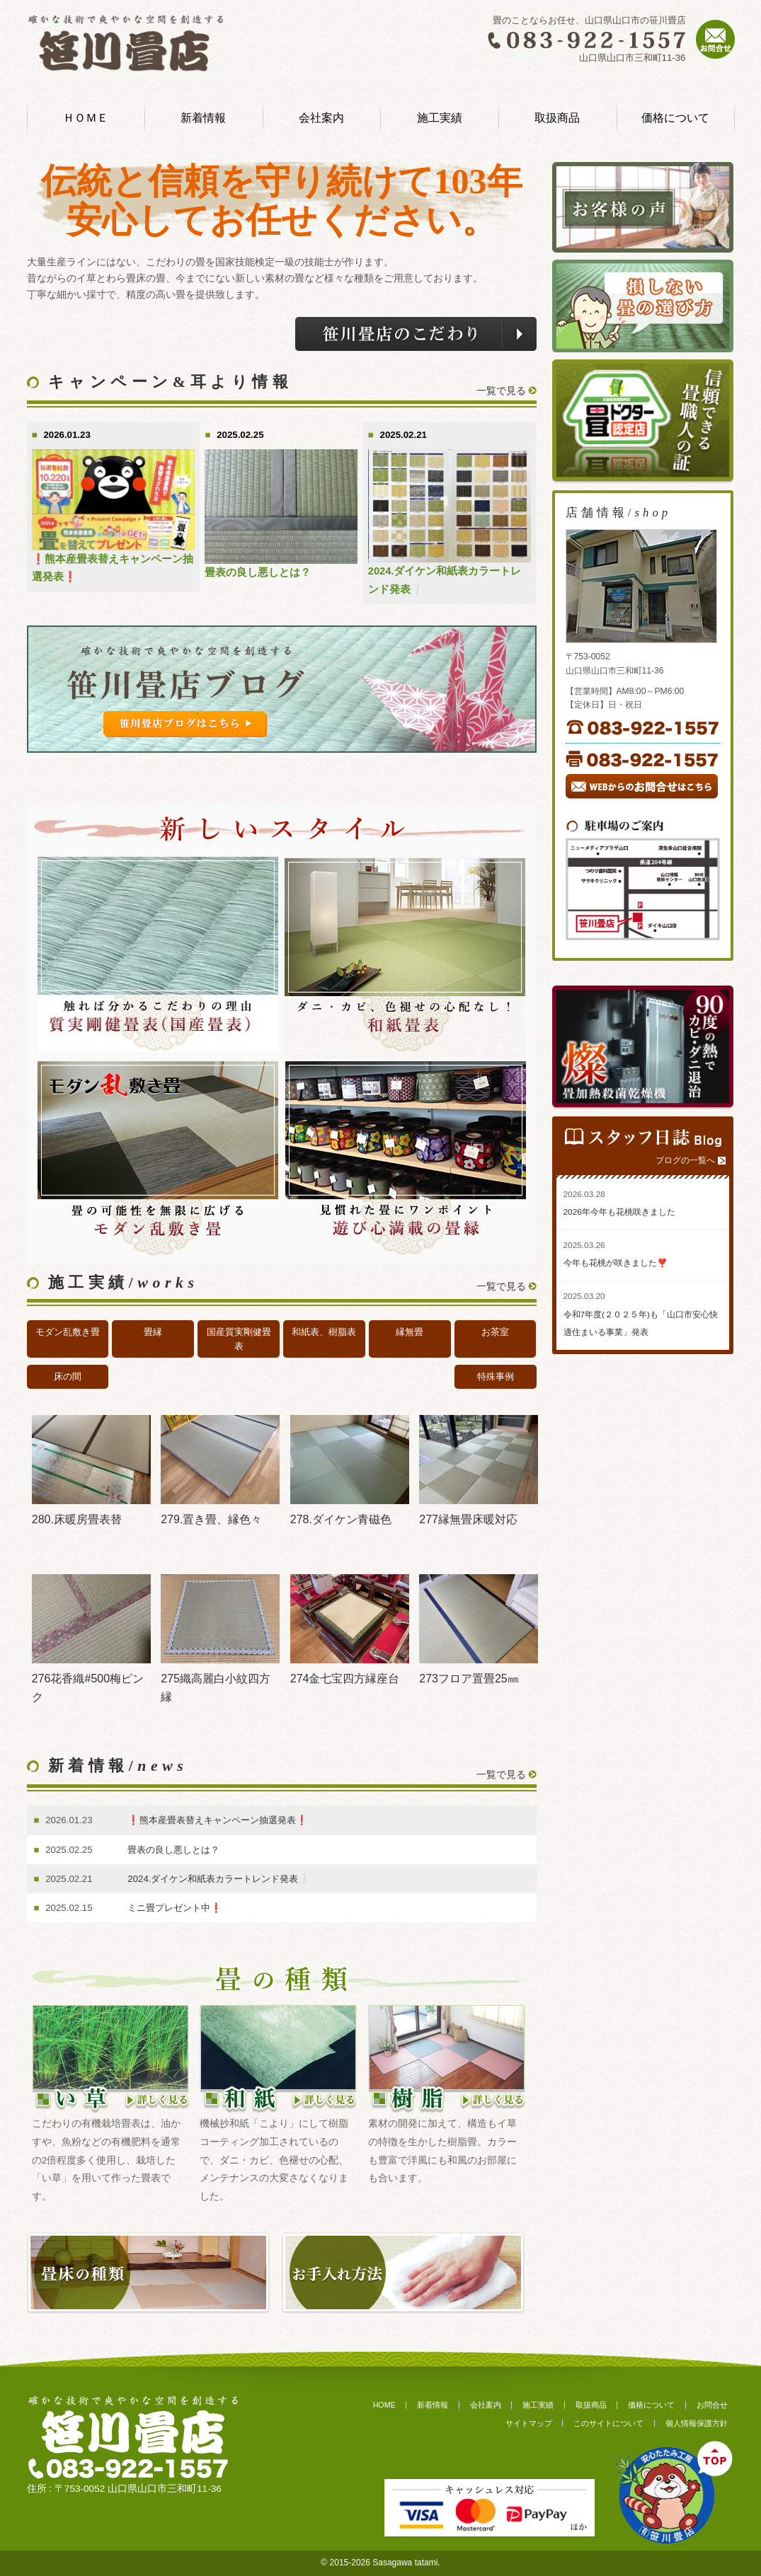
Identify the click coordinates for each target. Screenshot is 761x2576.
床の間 (67, 1376)
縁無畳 (409, 1332)
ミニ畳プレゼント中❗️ (174, 1907)
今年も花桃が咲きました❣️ (615, 1263)
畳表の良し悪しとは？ (258, 572)
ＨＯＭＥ (85, 118)
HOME (384, 2405)
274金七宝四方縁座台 (345, 1679)
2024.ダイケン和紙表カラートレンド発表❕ (218, 1878)
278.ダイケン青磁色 (340, 1519)
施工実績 (439, 118)
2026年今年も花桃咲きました (619, 1212)
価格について (675, 118)
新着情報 (203, 118)
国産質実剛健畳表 (239, 1339)
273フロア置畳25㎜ (469, 1679)
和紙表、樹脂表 (324, 1332)
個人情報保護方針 (696, 2423)
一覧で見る (501, 391)
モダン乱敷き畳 (67, 1332)
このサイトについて (608, 2423)
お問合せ (712, 2405)
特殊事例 (495, 1376)
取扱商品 (557, 118)
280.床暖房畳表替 (77, 1519)
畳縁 (153, 1332)
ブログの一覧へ (685, 1160)
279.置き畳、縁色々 (211, 1519)
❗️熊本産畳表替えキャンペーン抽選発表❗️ (217, 1820)
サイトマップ (528, 2423)
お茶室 (495, 1332)
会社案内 (321, 118)
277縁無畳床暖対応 (468, 1519)
